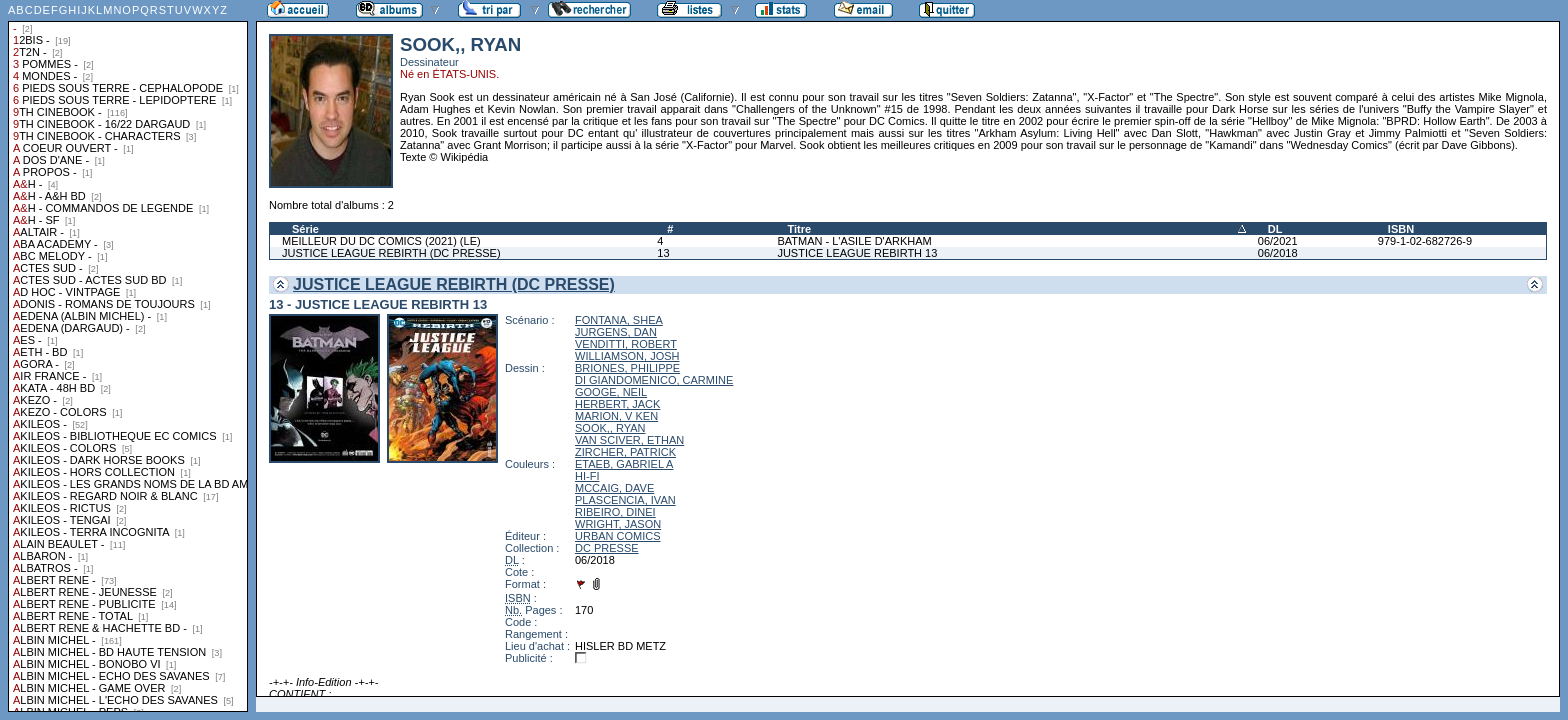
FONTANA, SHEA (619, 320)
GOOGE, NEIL (611, 392)
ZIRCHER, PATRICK (625, 452)
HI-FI (587, 476)
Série (305, 229)
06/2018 (1278, 253)
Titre (799, 229)
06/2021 (1278, 241)
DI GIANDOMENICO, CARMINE (654, 380)
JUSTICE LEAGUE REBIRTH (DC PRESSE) (391, 253)
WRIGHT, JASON (618, 524)
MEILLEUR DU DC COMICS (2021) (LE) (381, 241)
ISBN (1401, 229)
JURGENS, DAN (616, 332)
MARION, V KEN (616, 416)
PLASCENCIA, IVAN (625, 500)
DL (1275, 229)
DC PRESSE (607, 548)
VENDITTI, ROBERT (626, 344)
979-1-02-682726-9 (1425, 241)
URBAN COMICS (618, 536)
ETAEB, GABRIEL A (624, 464)
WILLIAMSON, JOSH (627, 356)
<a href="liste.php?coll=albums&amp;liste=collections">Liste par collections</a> (128, 356)
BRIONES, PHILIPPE (627, 368)
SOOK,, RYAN (610, 428)
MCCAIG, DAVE (614, 488)
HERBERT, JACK (617, 404)
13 (663, 253)
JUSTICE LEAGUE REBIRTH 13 (857, 253)
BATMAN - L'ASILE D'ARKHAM (854, 241)
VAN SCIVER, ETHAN (629, 440)
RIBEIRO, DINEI (615, 512)
